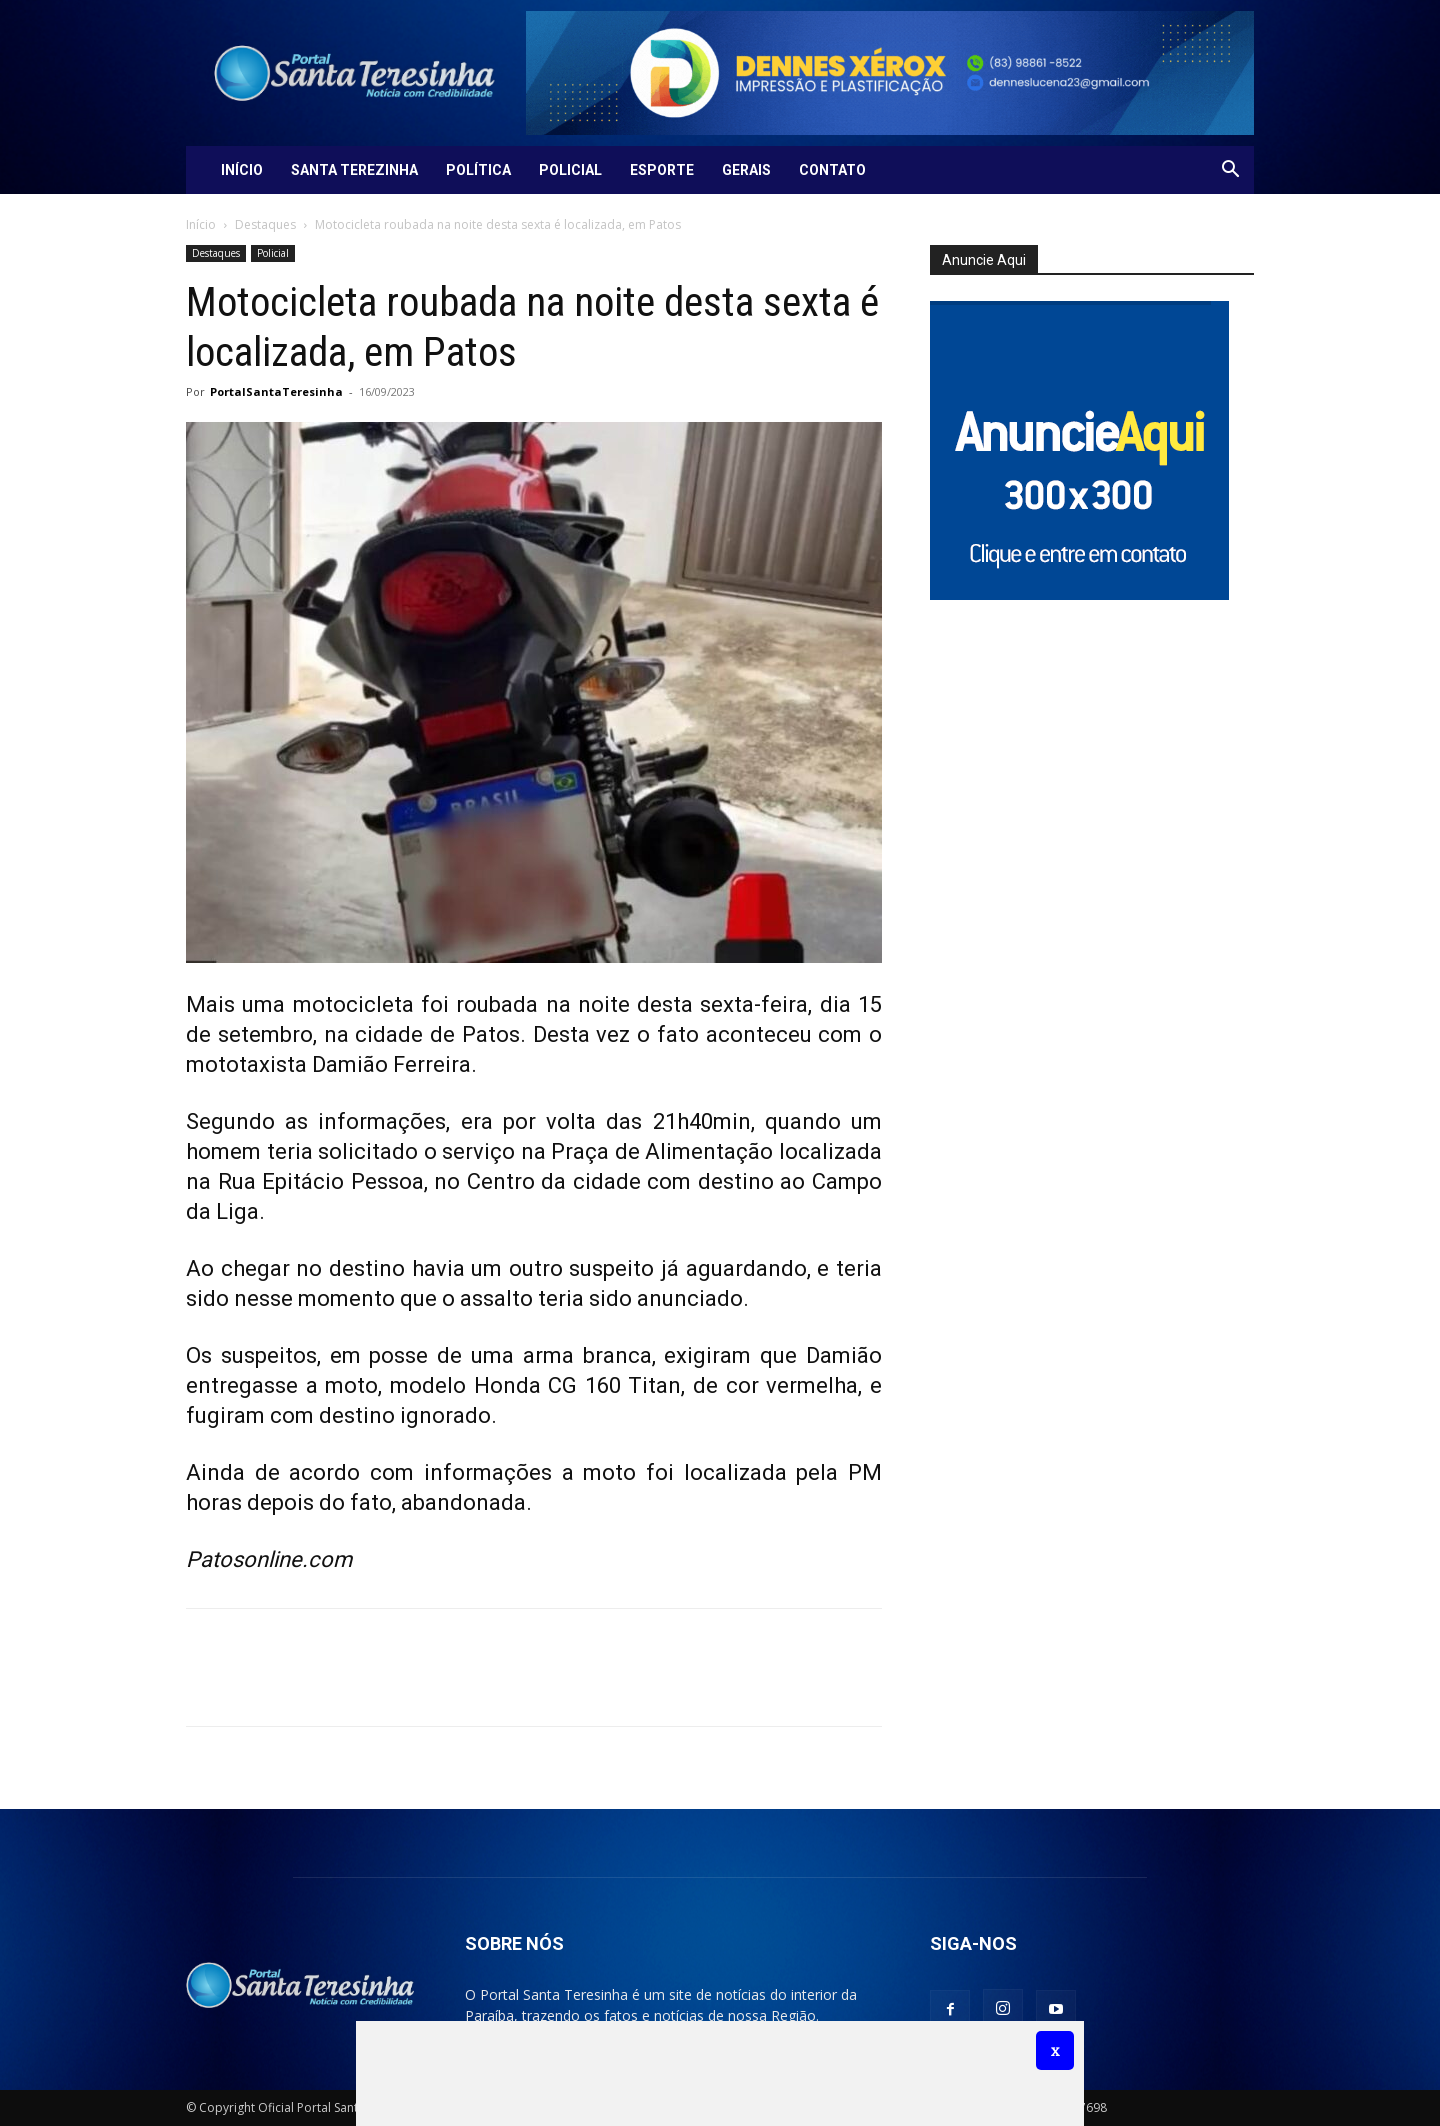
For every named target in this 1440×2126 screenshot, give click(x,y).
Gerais (746, 170)
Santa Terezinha (354, 170)
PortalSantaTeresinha (276, 391)
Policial (570, 170)
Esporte (662, 170)
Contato (832, 170)
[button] (1230, 171)
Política (478, 170)
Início (242, 170)
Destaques (265, 224)
